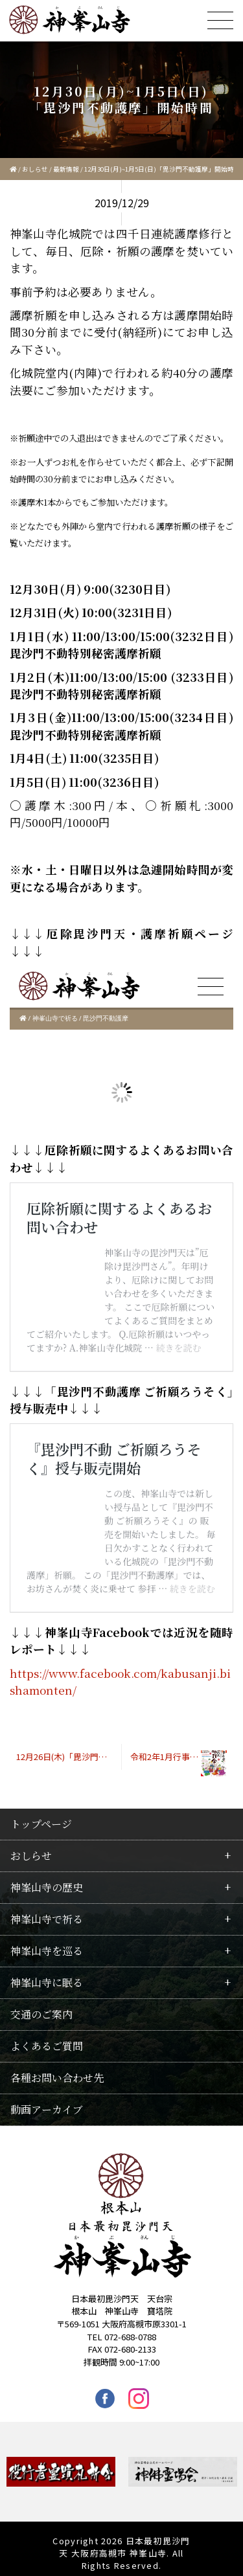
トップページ (41, 1823)
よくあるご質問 (46, 2046)
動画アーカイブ (46, 2109)
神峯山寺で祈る (46, 1919)
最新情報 (66, 169)
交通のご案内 (41, 2014)
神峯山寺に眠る (46, 1982)
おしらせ (35, 169)
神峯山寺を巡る (46, 1950)
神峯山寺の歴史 (46, 1887)
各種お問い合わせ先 (57, 2077)
